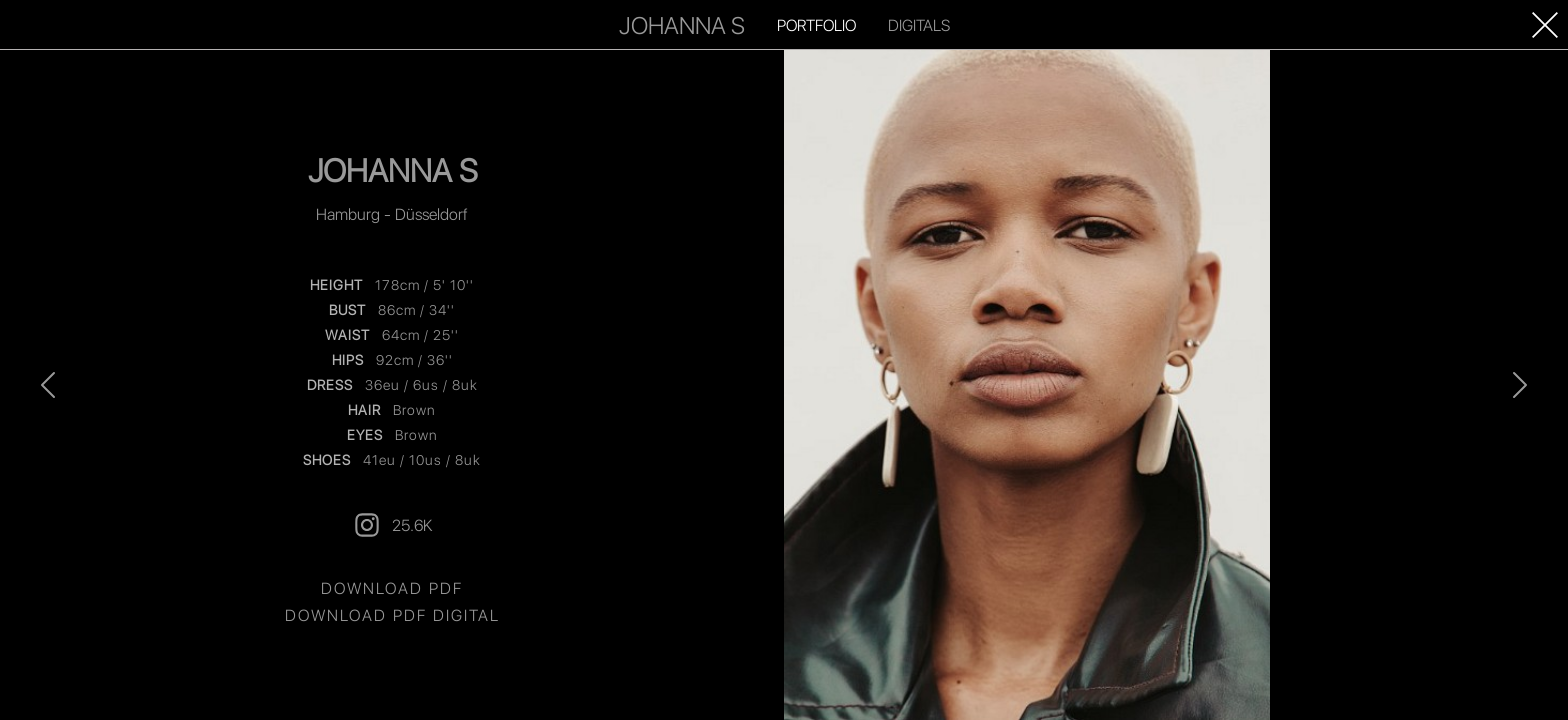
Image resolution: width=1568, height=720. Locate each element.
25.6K (392, 525)
